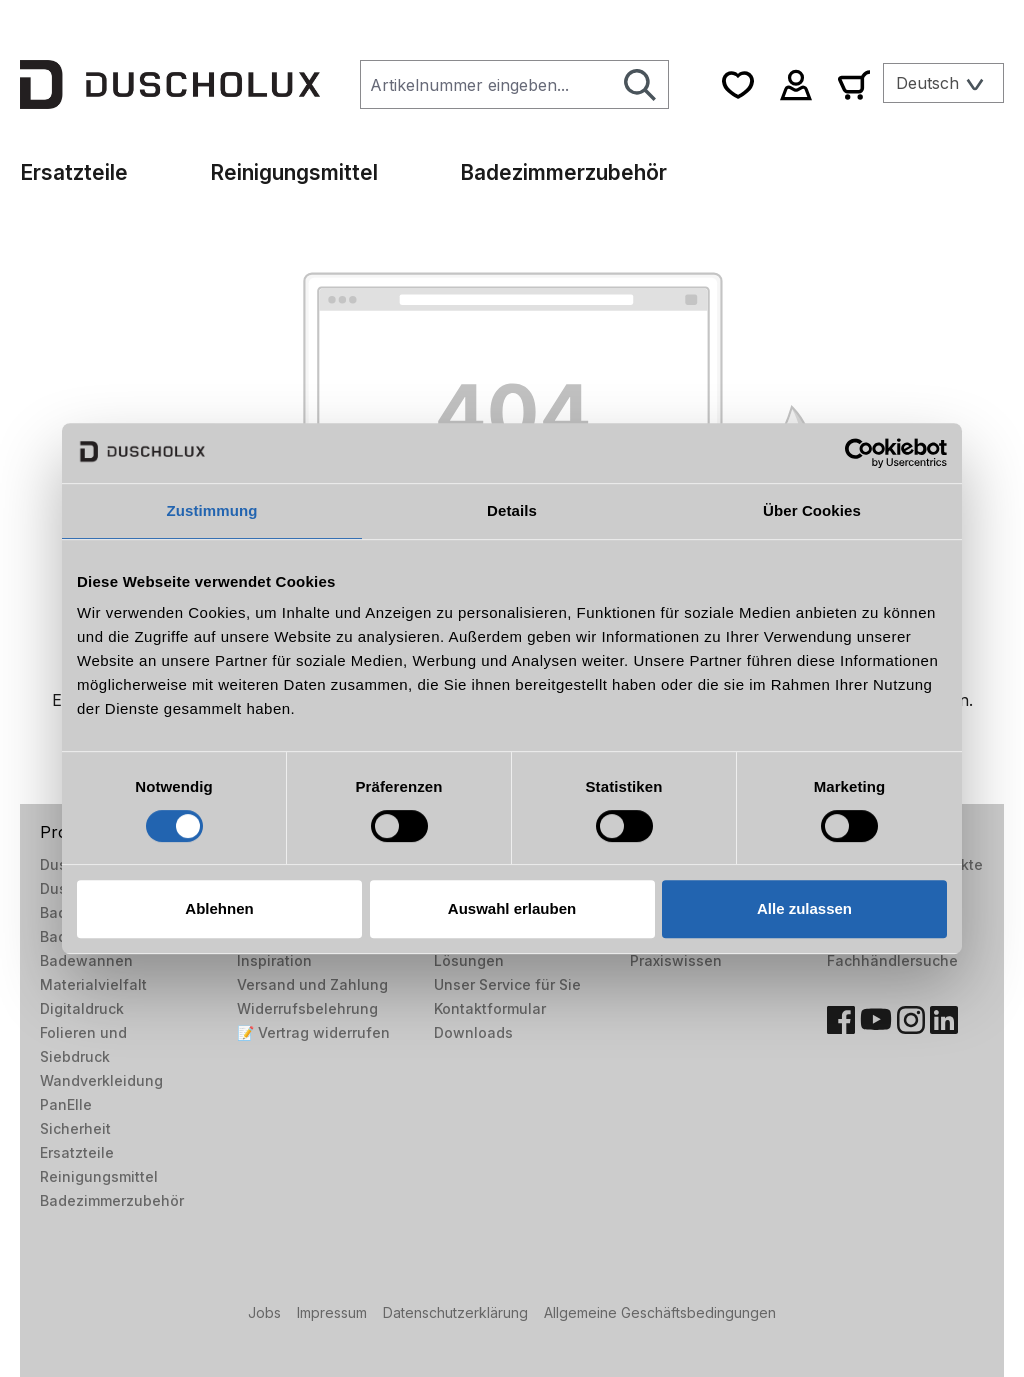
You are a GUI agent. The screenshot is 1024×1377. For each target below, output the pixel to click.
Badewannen (86, 960)
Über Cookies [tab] (812, 510)
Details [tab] (512, 510)
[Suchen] (640, 84)
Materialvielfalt (93, 984)
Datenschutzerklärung (455, 1312)
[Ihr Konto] (796, 84)
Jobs (264, 1312)
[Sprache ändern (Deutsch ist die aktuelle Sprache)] (943, 83)
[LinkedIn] (944, 1020)
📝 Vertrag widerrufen (313, 1032)
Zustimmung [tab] (212, 510)
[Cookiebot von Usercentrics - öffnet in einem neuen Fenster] (859, 453)
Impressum (332, 1312)
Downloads (473, 1032)
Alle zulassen (804, 908)
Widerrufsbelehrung (307, 1008)
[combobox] (486, 84)
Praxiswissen (676, 960)
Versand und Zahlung (312, 984)
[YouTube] (876, 1020)
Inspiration (274, 960)
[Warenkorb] (854, 84)
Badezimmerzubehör (112, 1200)
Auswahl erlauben (512, 908)
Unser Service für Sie (507, 984)
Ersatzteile (77, 1152)
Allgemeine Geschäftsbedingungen (660, 1312)
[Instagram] (911, 1020)
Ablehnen (219, 908)
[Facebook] (841, 1020)
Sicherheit (75, 1128)
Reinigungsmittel (99, 1176)
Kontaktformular (490, 1008)
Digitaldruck (82, 1008)
